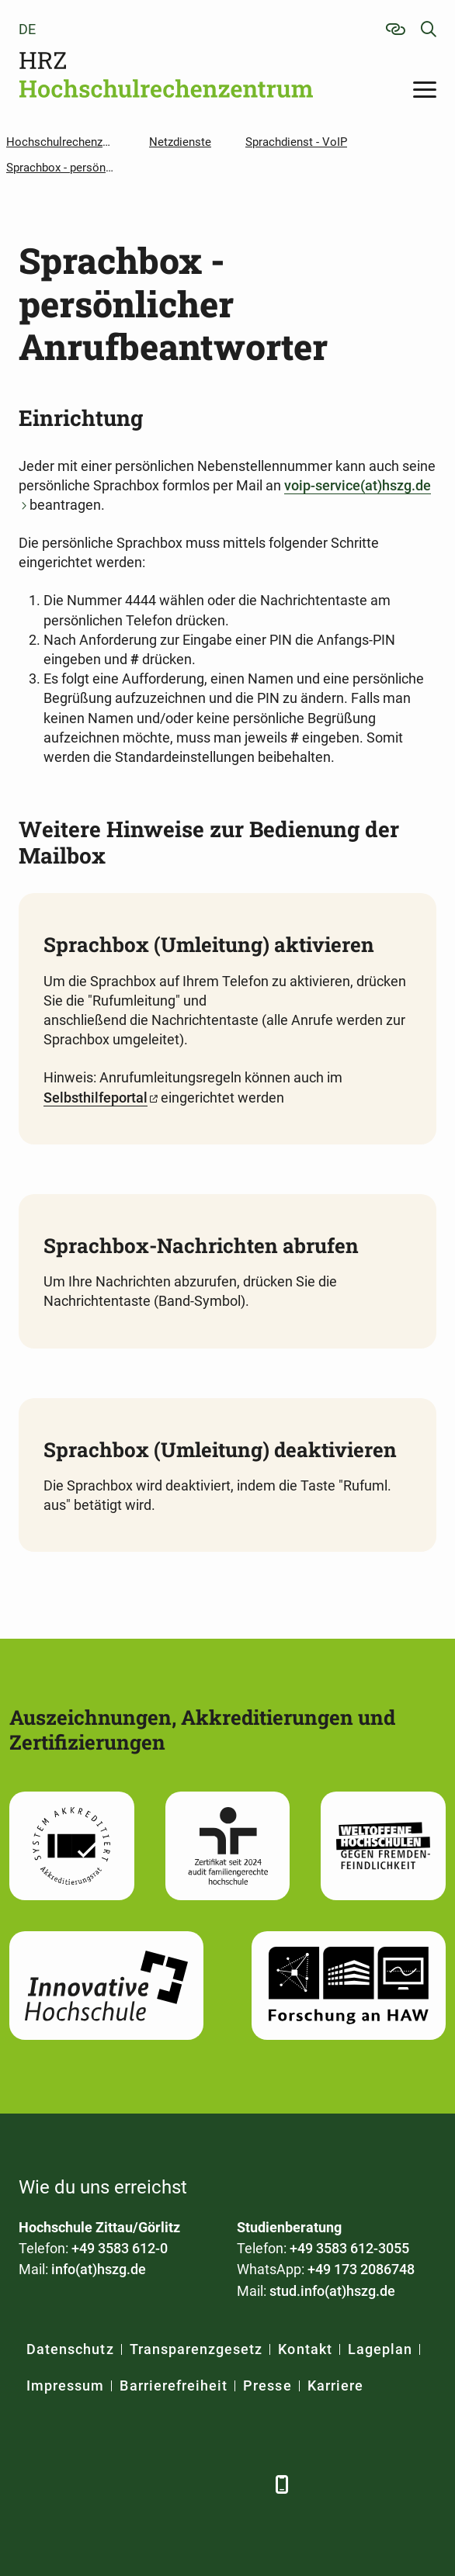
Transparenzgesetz (196, 2349)
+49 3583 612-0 (119, 2248)
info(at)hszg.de (98, 2269)
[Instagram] (203, 2484)
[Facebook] (32, 2484)
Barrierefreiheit (174, 2385)
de (27, 29)
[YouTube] (160, 2484)
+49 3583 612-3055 (349, 2248)
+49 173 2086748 (361, 2269)
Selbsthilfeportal (95, 1097)
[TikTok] (245, 2484)
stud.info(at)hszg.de (332, 2291)
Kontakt (305, 2349)
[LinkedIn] (75, 2484)
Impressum (65, 2385)
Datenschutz (70, 2349)
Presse (267, 2385)
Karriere (335, 2385)
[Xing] (117, 2484)
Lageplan (380, 2349)
